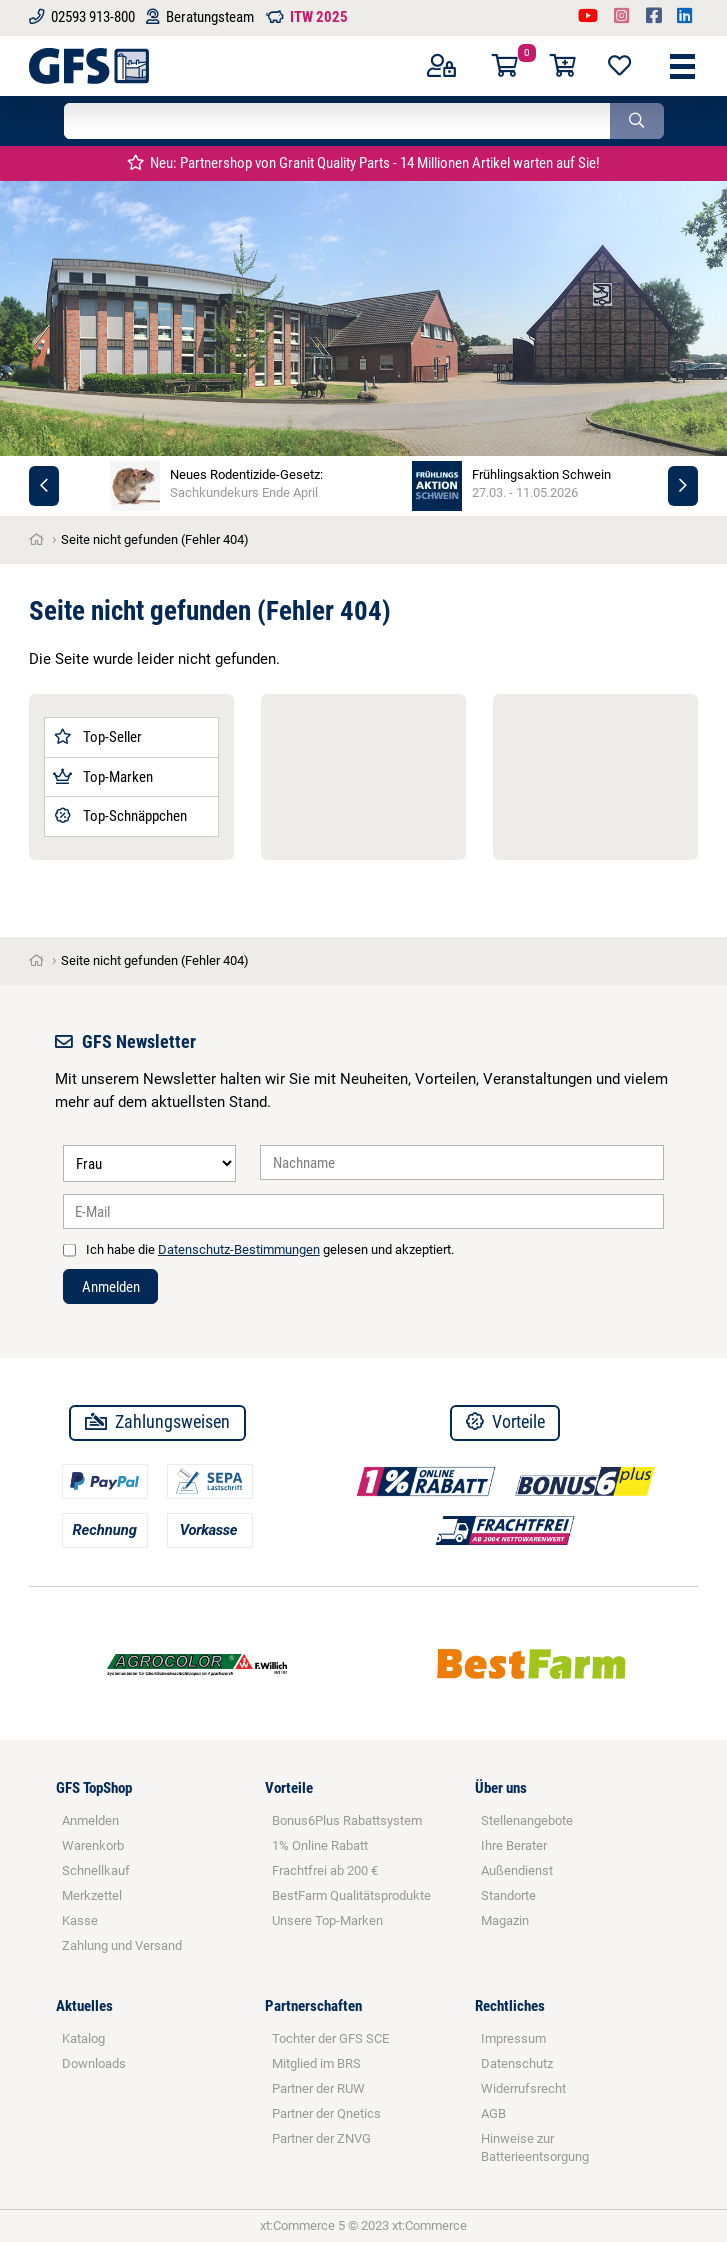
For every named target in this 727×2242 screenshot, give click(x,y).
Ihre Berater (514, 1845)
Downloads (94, 2063)
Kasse (80, 1920)
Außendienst (517, 1870)
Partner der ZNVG (321, 2138)
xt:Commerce (429, 2225)
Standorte (508, 1895)
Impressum (513, 2038)
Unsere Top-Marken (327, 1920)
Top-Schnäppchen (120, 816)
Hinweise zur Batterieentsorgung (535, 2147)
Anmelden (111, 1287)
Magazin (505, 1920)
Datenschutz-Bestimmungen (239, 1249)
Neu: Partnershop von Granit (364, 163)
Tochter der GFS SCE (330, 2038)
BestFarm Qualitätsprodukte (351, 1895)
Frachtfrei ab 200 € (325, 1870)
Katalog (83, 2038)
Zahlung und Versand (122, 1945)
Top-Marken (103, 777)
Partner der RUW (318, 2088)
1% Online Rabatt (320, 1845)
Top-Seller (97, 737)
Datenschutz (517, 2063)
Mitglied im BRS (316, 2063)
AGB (493, 2113)
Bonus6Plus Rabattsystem (347, 1820)
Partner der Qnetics (326, 2113)
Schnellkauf (96, 1870)
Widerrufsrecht (523, 2088)
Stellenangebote (527, 1820)
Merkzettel (92, 1895)
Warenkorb (93, 1845)
